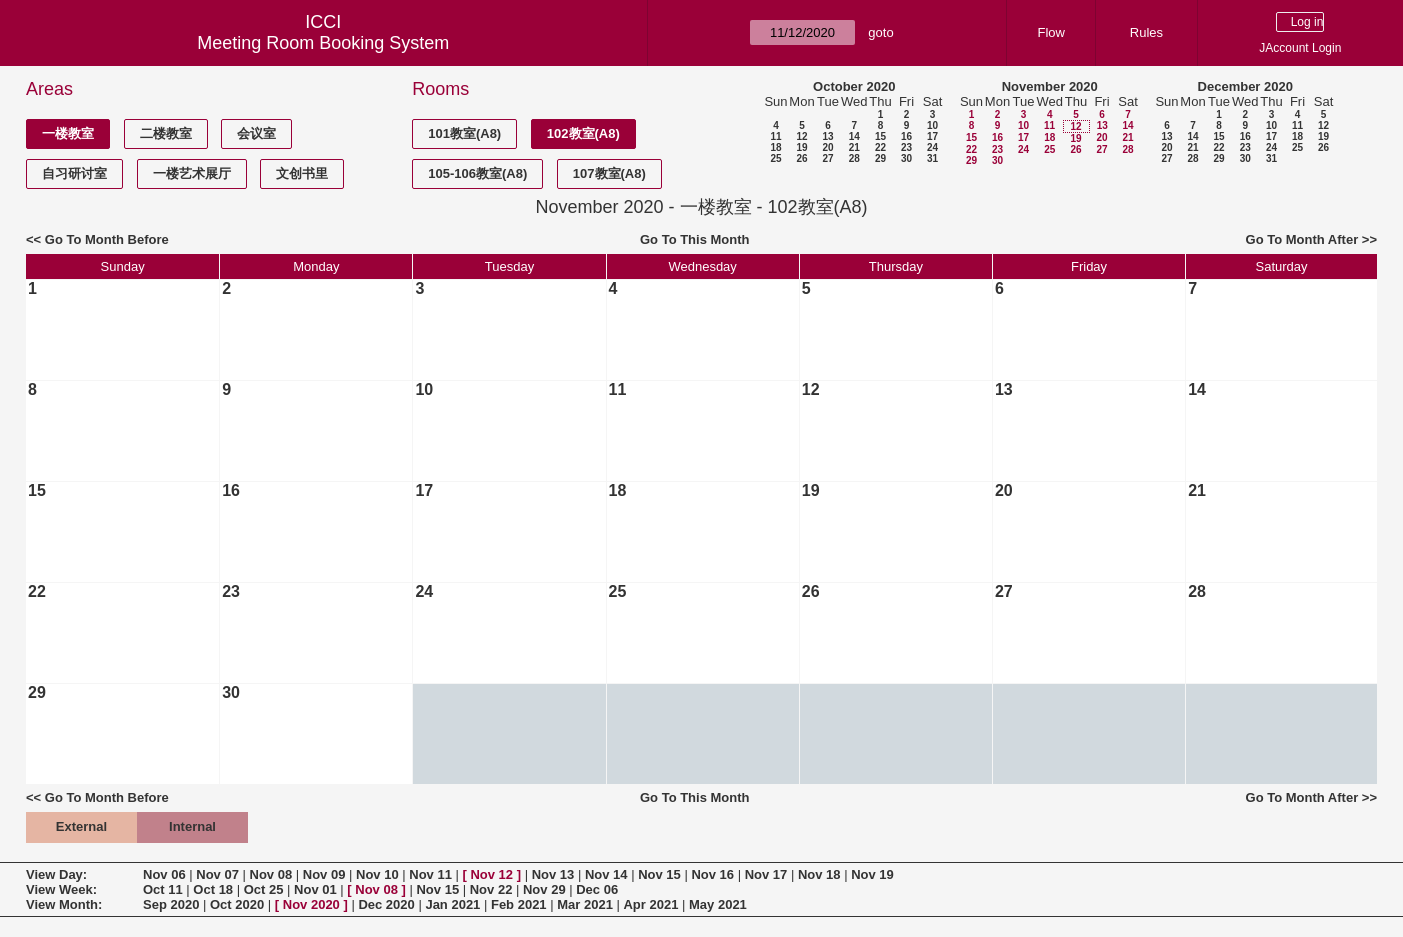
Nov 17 (766, 874)
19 (801, 147)
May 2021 (718, 904)
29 (880, 158)
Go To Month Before (107, 239)
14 (854, 136)
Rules (1146, 32)
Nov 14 (606, 874)
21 (854, 147)
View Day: (56, 874)
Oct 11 (163, 889)
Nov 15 (659, 874)
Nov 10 (377, 874)
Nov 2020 (311, 904)
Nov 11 (430, 874)
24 (932, 147)
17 (932, 136)
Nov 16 (712, 874)
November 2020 (1050, 86)
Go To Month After (1302, 239)
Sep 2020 (171, 904)
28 (854, 158)
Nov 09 (324, 874)
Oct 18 (213, 889)
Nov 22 (491, 889)
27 (827, 158)
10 (932, 125)
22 (880, 147)
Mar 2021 (585, 904)
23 (906, 147)
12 (801, 136)
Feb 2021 (519, 904)
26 (801, 158)
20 (827, 147)
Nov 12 (491, 874)
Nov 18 (819, 874)
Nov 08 (271, 874)
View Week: (61, 889)
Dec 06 (597, 889)
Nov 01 (315, 889)
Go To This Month (695, 239)
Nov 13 (553, 874)
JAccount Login (1300, 48)
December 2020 (1245, 86)
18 (775, 147)
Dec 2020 (386, 904)
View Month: (64, 904)
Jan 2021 (452, 904)
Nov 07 (217, 874)
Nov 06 (164, 874)
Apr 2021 (650, 904)
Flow (1050, 32)
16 (906, 136)
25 (775, 158)
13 (827, 136)
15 (880, 136)
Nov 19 (872, 874)
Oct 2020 (237, 904)
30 (906, 158)
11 (775, 136)
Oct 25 (264, 889)
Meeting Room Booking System (323, 43)
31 (932, 158)
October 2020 (854, 86)
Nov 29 (544, 889)
